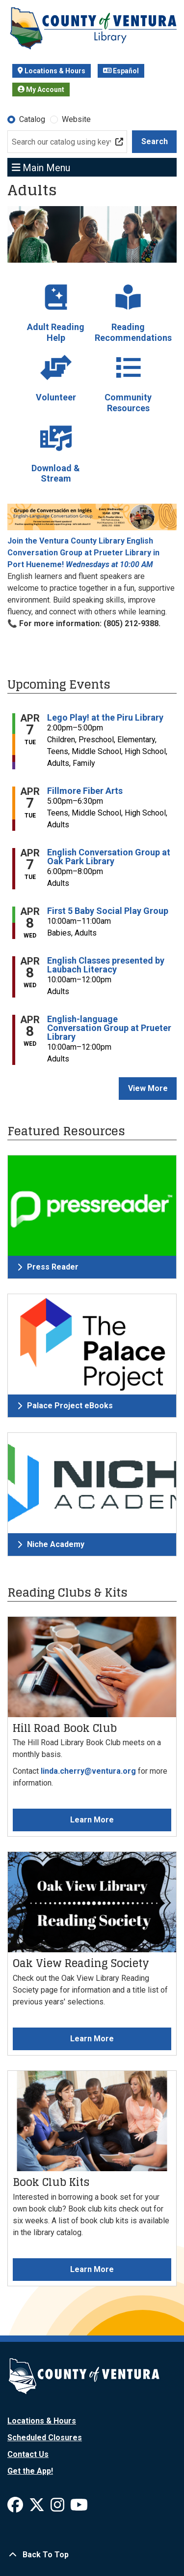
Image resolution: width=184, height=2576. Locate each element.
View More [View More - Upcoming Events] (148, 1088)
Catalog (32, 119)
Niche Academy (50, 1544)
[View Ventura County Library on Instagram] (58, 2508)
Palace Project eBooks (65, 1405)
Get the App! (30, 2471)
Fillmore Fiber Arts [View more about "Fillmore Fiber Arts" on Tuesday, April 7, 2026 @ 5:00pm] (85, 791)
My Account (41, 89)
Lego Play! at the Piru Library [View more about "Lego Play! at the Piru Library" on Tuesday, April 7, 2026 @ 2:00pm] (105, 717)
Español (121, 71)
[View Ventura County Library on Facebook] (16, 2508)
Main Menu (41, 167)
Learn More (92, 1819)
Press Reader (48, 1267)
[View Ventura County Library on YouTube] (79, 2508)
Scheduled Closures (44, 2437)
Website (76, 119)
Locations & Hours (51, 71)
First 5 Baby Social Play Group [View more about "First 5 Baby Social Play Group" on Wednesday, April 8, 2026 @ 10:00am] (107, 911)
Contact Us (28, 2454)
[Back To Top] (92, 2554)
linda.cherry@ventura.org (88, 1771)
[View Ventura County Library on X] (38, 2508)
